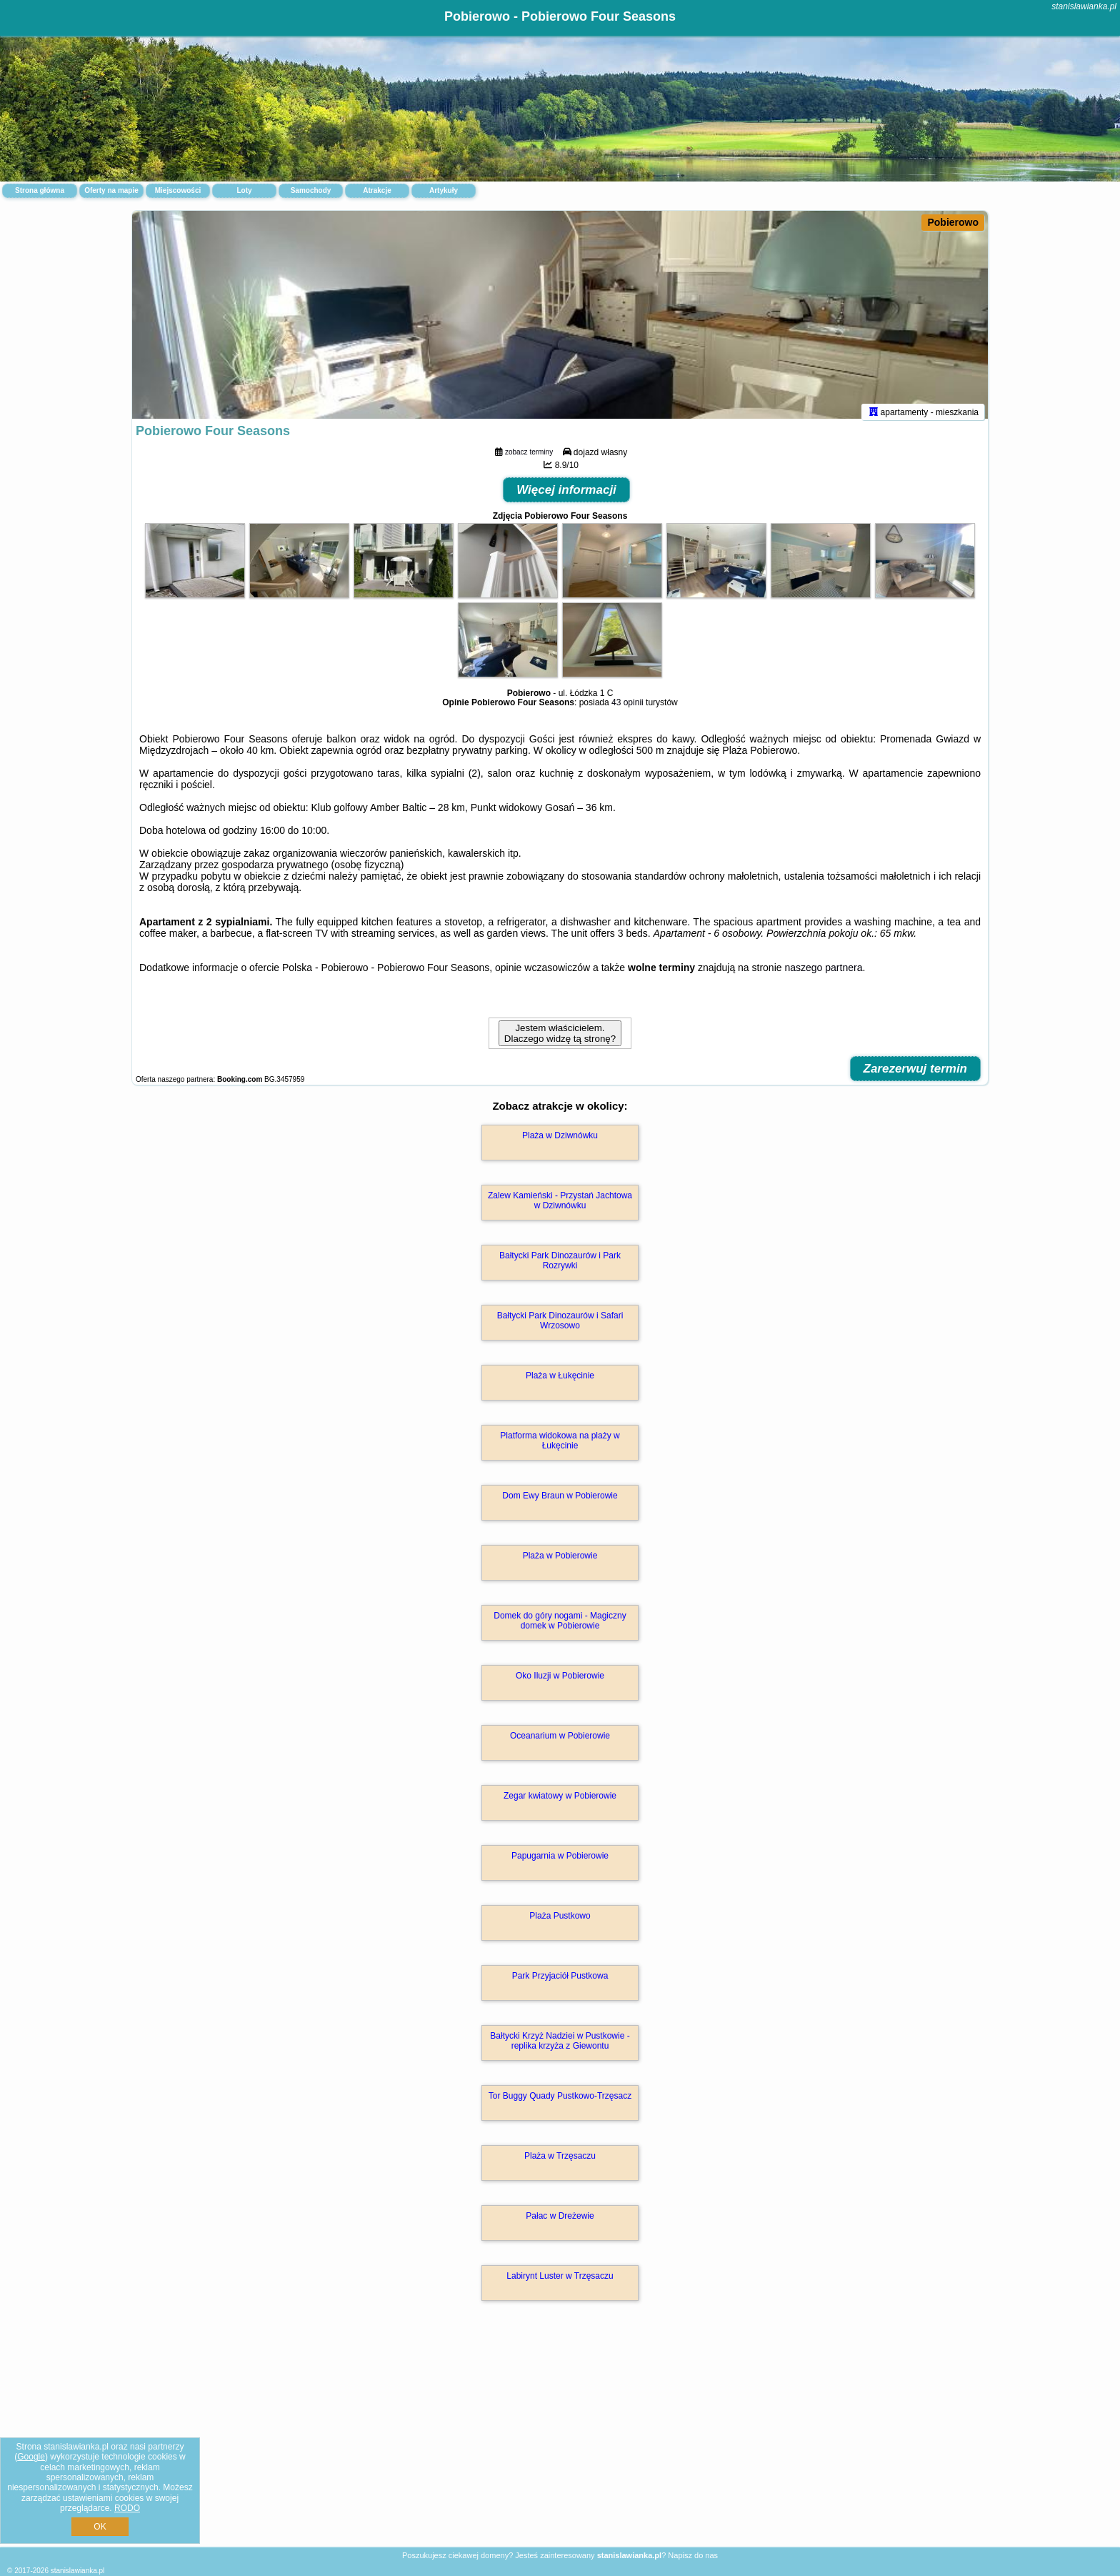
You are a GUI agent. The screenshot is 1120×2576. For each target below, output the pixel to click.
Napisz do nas (693, 2555)
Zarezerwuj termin (916, 1075)
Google (31, 2457)
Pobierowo (953, 222)
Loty (243, 190)
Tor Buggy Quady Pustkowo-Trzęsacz (560, 2102)
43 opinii (627, 709)
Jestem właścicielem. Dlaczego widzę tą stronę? (560, 1039)
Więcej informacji (566, 496)
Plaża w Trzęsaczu (560, 2162)
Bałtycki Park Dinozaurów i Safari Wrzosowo (560, 1327)
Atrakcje (377, 190)
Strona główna (39, 190)
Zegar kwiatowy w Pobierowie (560, 1802)
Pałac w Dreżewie (560, 2222)
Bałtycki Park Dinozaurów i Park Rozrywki (560, 1267)
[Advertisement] (560, 2442)
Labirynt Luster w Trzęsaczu (559, 2282)
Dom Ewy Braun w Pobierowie (559, 1502)
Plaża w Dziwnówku (560, 1142)
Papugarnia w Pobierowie (560, 1862)
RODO (127, 2508)
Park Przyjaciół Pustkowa (560, 1982)
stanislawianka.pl (1083, 6)
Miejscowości (178, 190)
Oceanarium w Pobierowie (560, 1742)
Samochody (311, 190)
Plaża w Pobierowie (560, 1562)
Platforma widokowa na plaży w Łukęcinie (559, 1447)
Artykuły (443, 190)
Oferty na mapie (111, 190)
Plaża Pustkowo (559, 1922)
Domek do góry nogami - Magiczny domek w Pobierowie (560, 1627)
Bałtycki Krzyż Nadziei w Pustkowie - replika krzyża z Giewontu (559, 2047)
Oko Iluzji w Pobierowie (560, 1682)
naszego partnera (823, 974)
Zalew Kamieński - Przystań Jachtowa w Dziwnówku (560, 1207)
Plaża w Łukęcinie (560, 1382)
